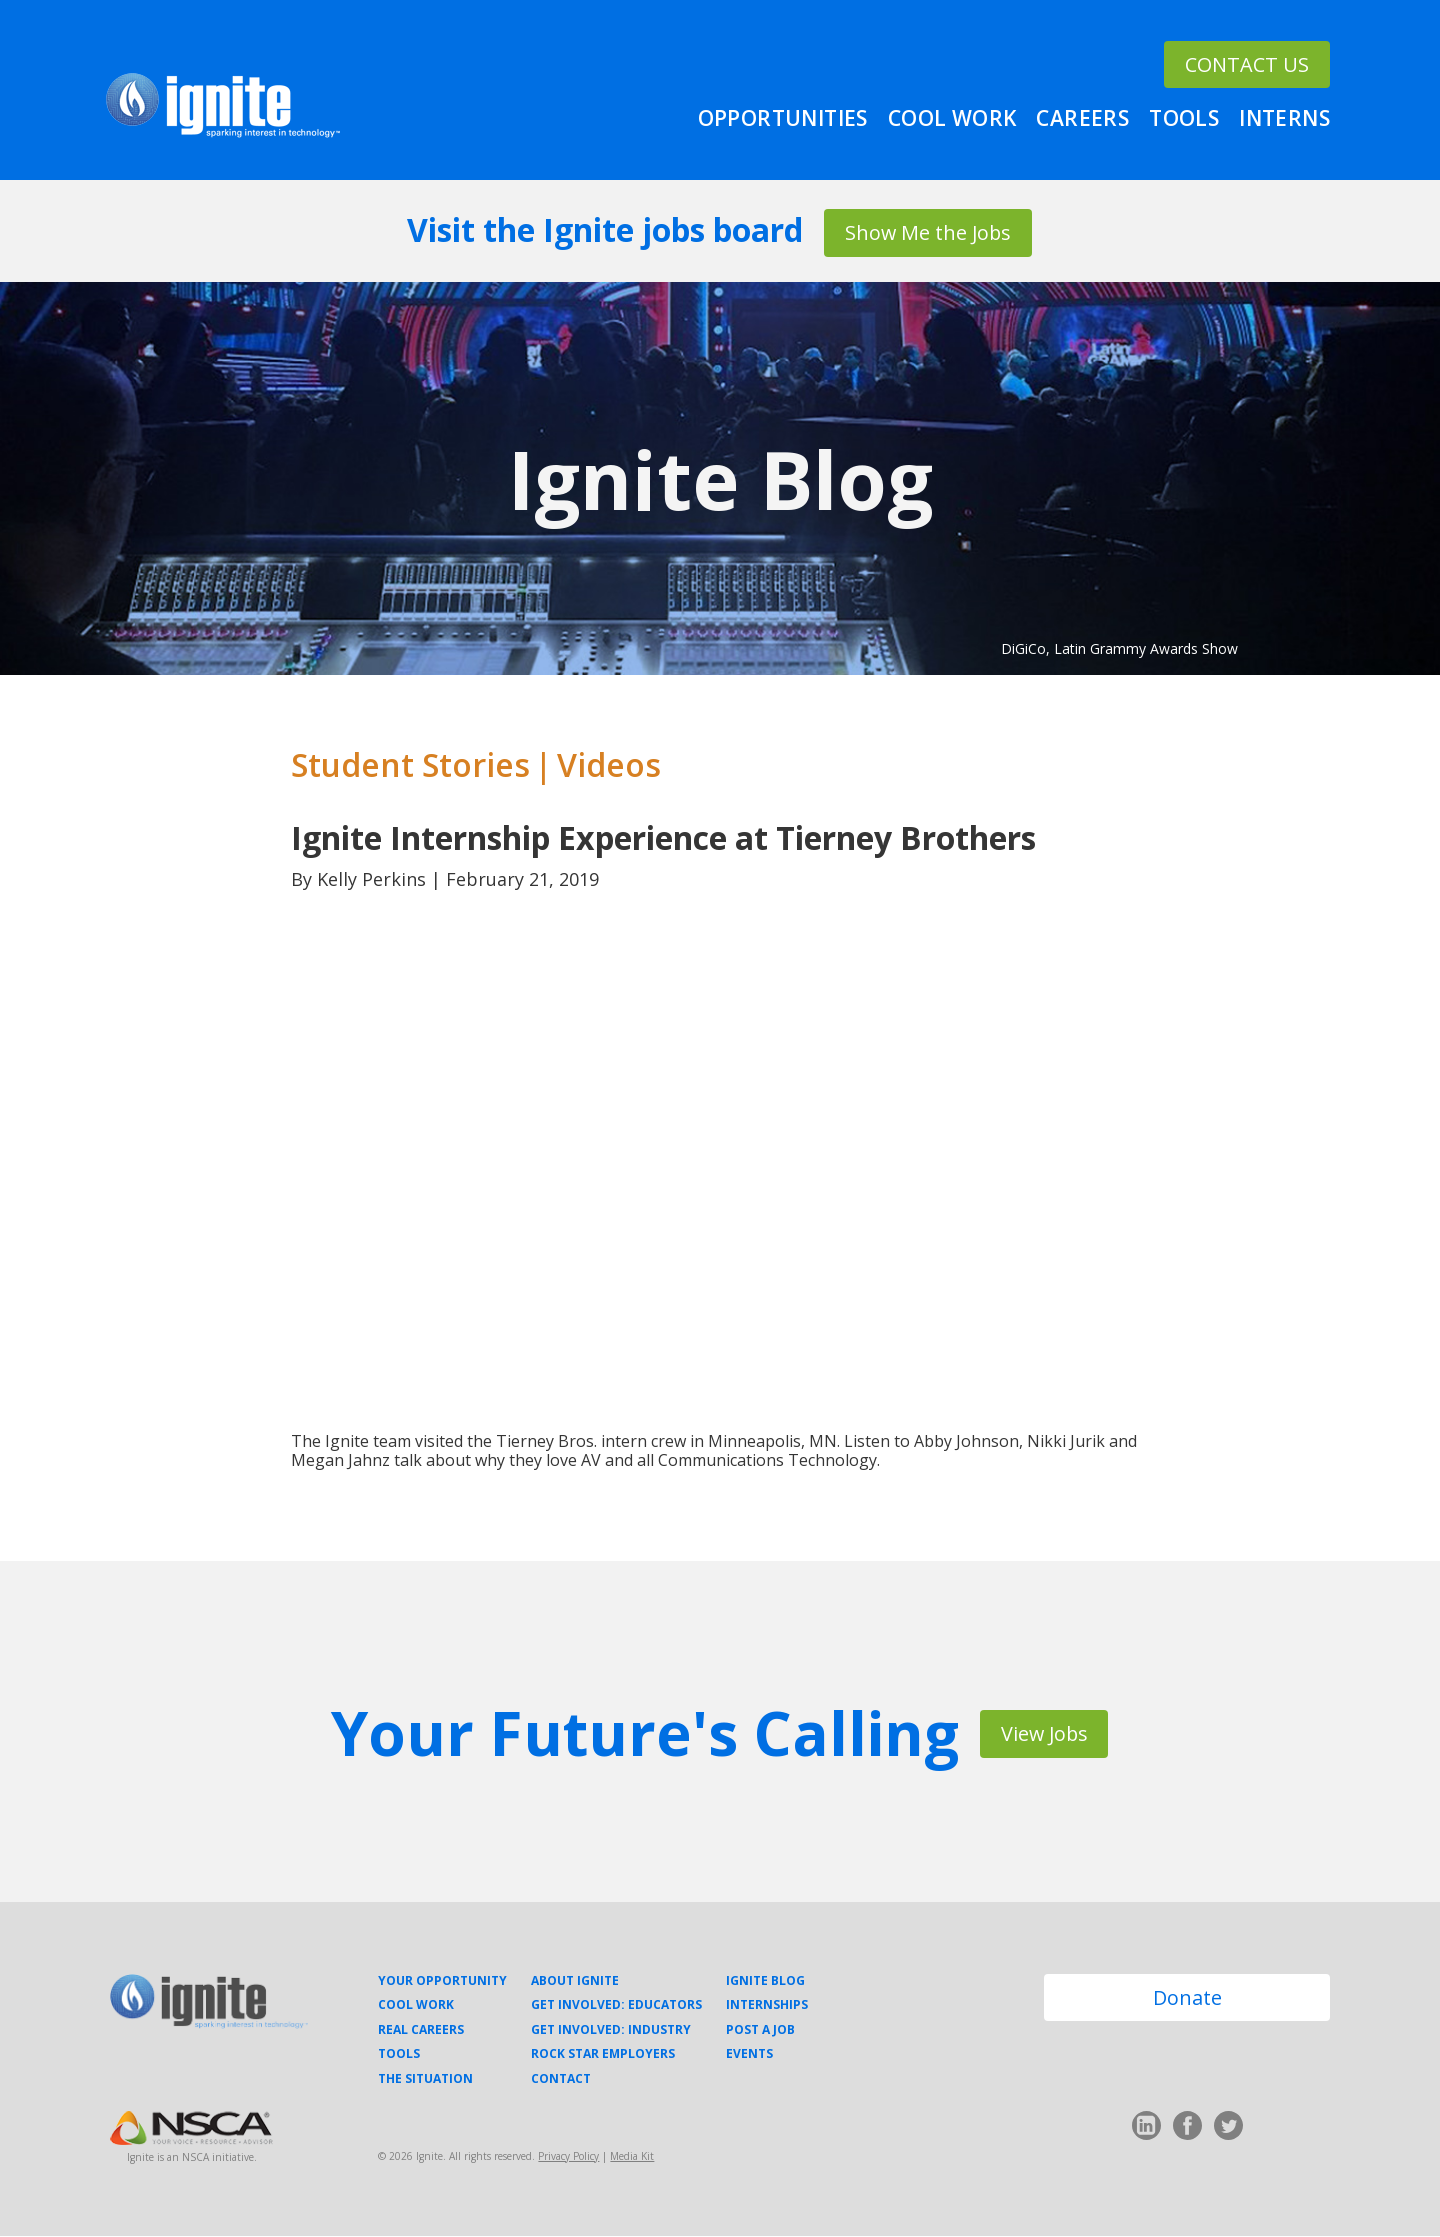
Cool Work (952, 116)
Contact (561, 2080)
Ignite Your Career (223, 106)
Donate (1187, 2000)
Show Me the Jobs (928, 232)
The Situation (425, 2080)
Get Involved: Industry (611, 2031)
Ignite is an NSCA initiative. (192, 2158)
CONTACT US (1245, 45)
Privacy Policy (568, 2157)
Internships (767, 2007)
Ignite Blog (720, 479)
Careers (1082, 116)
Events (749, 2055)
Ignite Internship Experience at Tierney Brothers (663, 838)
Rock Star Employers (603, 2055)
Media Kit (632, 2157)
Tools (1184, 116)
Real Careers (421, 2031)
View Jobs (1044, 1734)
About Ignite (575, 1982)
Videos (609, 765)
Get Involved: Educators (616, 2007)
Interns (1284, 116)
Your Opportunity (442, 1982)
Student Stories (410, 765)
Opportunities (783, 116)
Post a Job (760, 2031)
